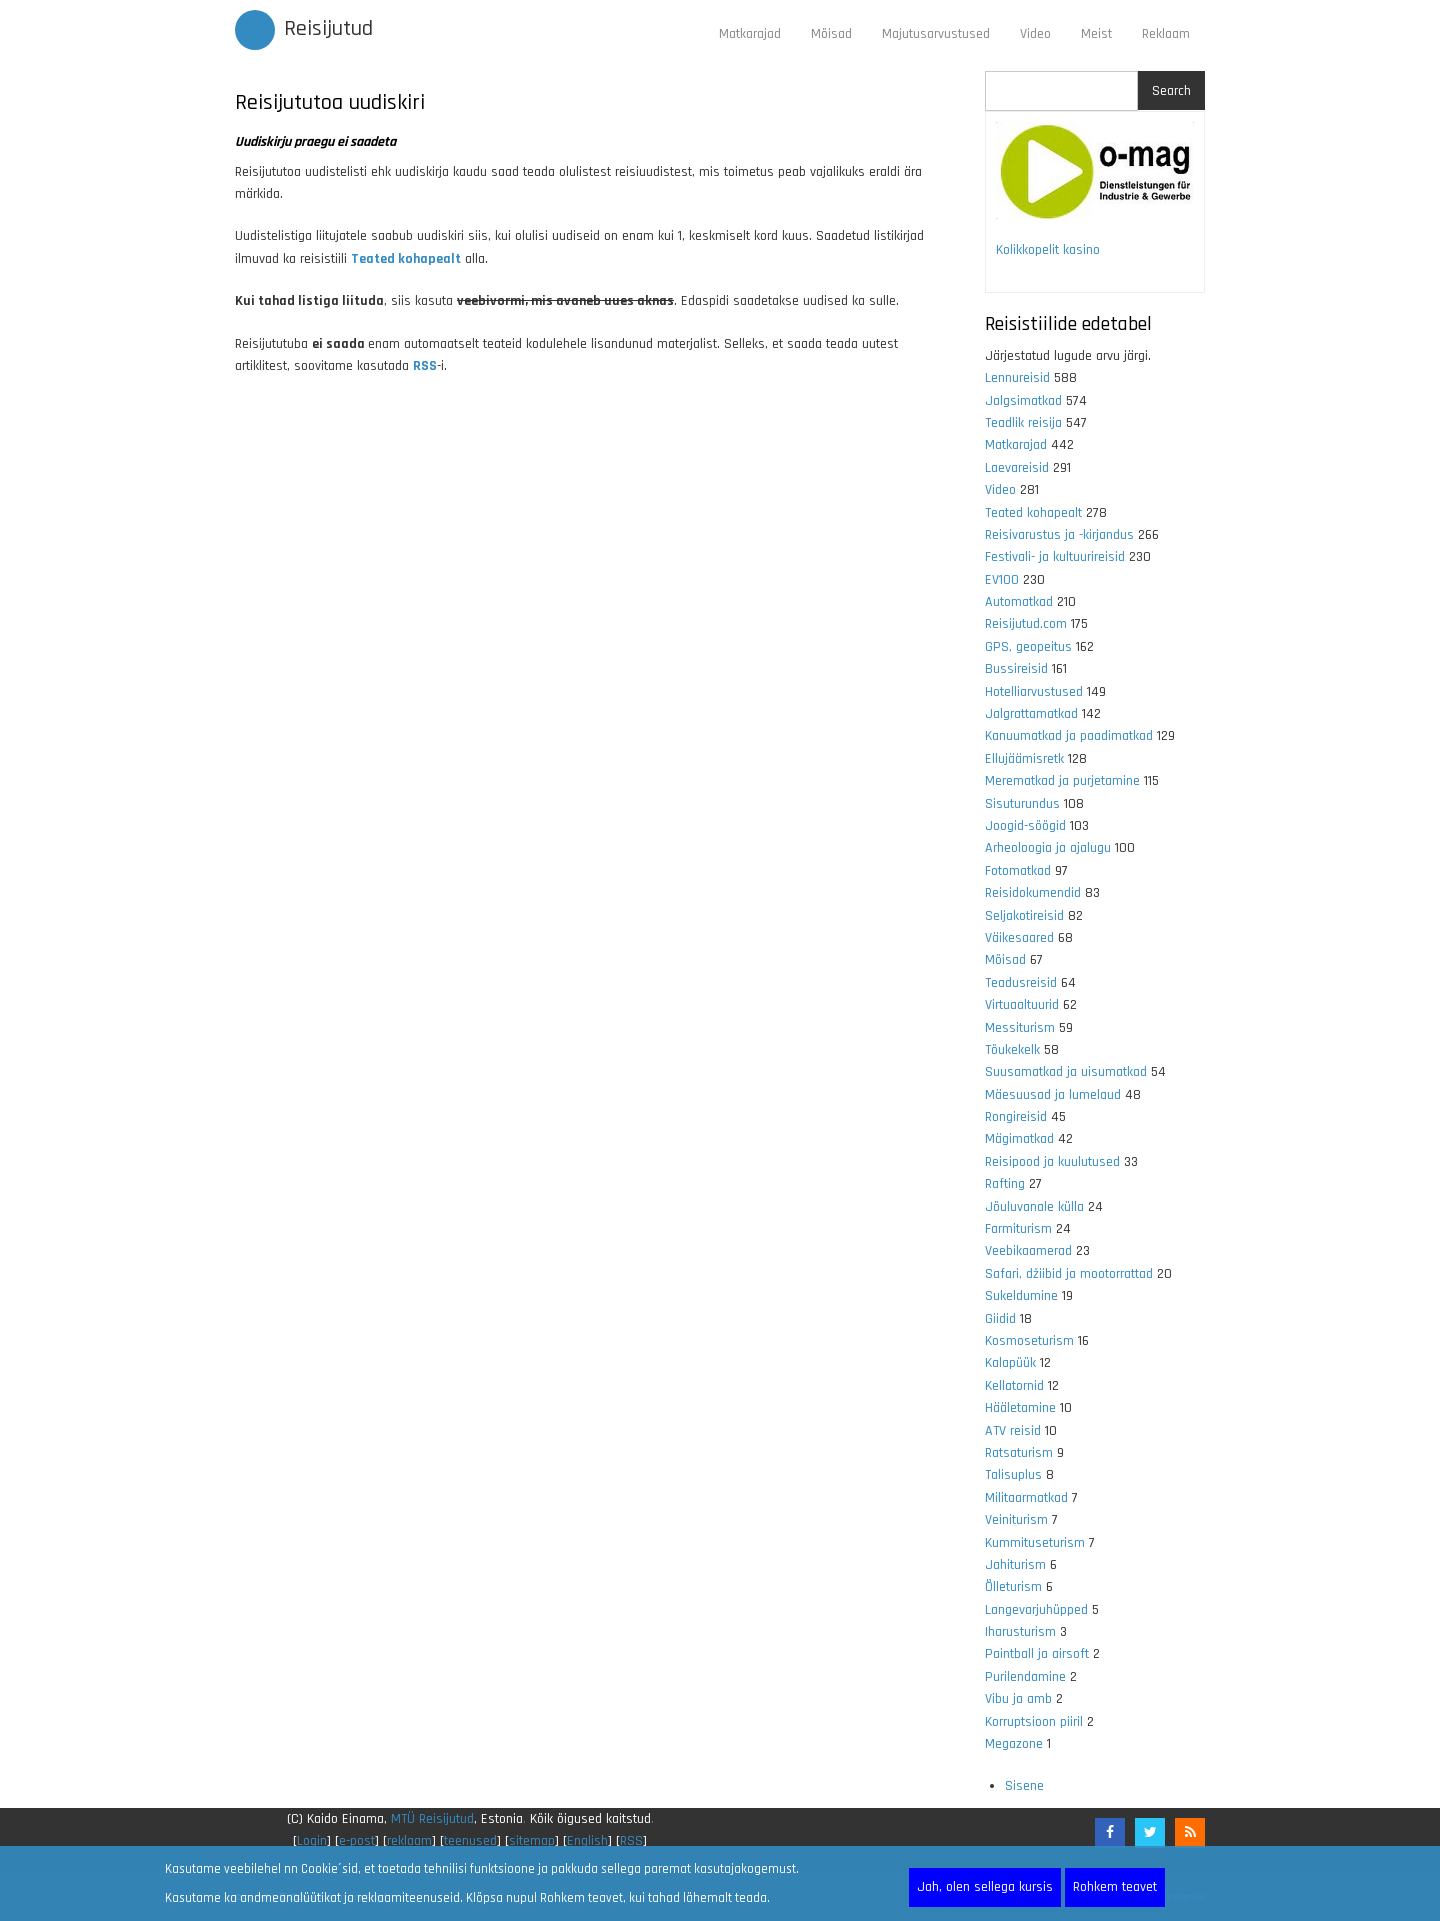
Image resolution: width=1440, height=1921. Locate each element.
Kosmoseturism (1029, 1341)
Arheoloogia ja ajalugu (1048, 848)
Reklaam (1166, 34)
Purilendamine (1025, 1677)
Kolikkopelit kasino (1048, 250)
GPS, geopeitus (1028, 647)
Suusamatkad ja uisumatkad (1066, 1072)
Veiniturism (1016, 1520)
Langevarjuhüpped (1036, 1610)
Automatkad (1019, 602)
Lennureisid (1017, 378)
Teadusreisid (1021, 983)
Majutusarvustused (936, 34)
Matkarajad (750, 34)
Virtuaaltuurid (1022, 1005)
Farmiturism (1018, 1229)
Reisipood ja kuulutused (1052, 1162)
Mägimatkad (1019, 1139)
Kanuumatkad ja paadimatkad (1069, 736)
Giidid (1000, 1319)
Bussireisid (1016, 669)
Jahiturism (1015, 1565)
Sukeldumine (1021, 1296)
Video (1035, 34)
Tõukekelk (1012, 1050)
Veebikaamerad (1028, 1251)
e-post (357, 1841)
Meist (1096, 34)
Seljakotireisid (1024, 916)
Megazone (1014, 1744)
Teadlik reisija (1023, 423)
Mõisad (831, 34)
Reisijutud (328, 29)
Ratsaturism (1019, 1453)
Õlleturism (1013, 1587)
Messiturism (1020, 1028)
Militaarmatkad (1026, 1498)
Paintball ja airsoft (1037, 1654)
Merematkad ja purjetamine (1062, 781)
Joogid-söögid (1025, 826)
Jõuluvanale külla (1034, 1207)
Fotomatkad (1018, 871)
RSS (425, 366)
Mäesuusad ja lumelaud (1053, 1095)
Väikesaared (1019, 938)
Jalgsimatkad (1023, 401)
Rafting (1005, 1184)
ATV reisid (1013, 1431)
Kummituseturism (1035, 1543)
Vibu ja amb (1018, 1699)
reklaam (409, 1841)
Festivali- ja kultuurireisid (1055, 557)
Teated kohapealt (1033, 513)
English (587, 1841)
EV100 (1002, 580)
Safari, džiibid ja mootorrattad (1069, 1274)
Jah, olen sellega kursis (985, 1887)
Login (312, 1841)
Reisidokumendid (1033, 893)
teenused (470, 1841)
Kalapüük (1010, 1363)
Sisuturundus (1022, 804)
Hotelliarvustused (1034, 692)
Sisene (1024, 1786)
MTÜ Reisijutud (432, 1819)
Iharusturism (1020, 1632)
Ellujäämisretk (1024, 759)
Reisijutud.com (1026, 624)
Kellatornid (1014, 1386)
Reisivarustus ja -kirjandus (1059, 535)
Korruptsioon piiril (1034, 1722)
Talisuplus (1013, 1475)
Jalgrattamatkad (1031, 714)
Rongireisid (1016, 1117)
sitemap (532, 1841)
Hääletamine (1020, 1408)
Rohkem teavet (1115, 1887)
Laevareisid (1017, 468)
